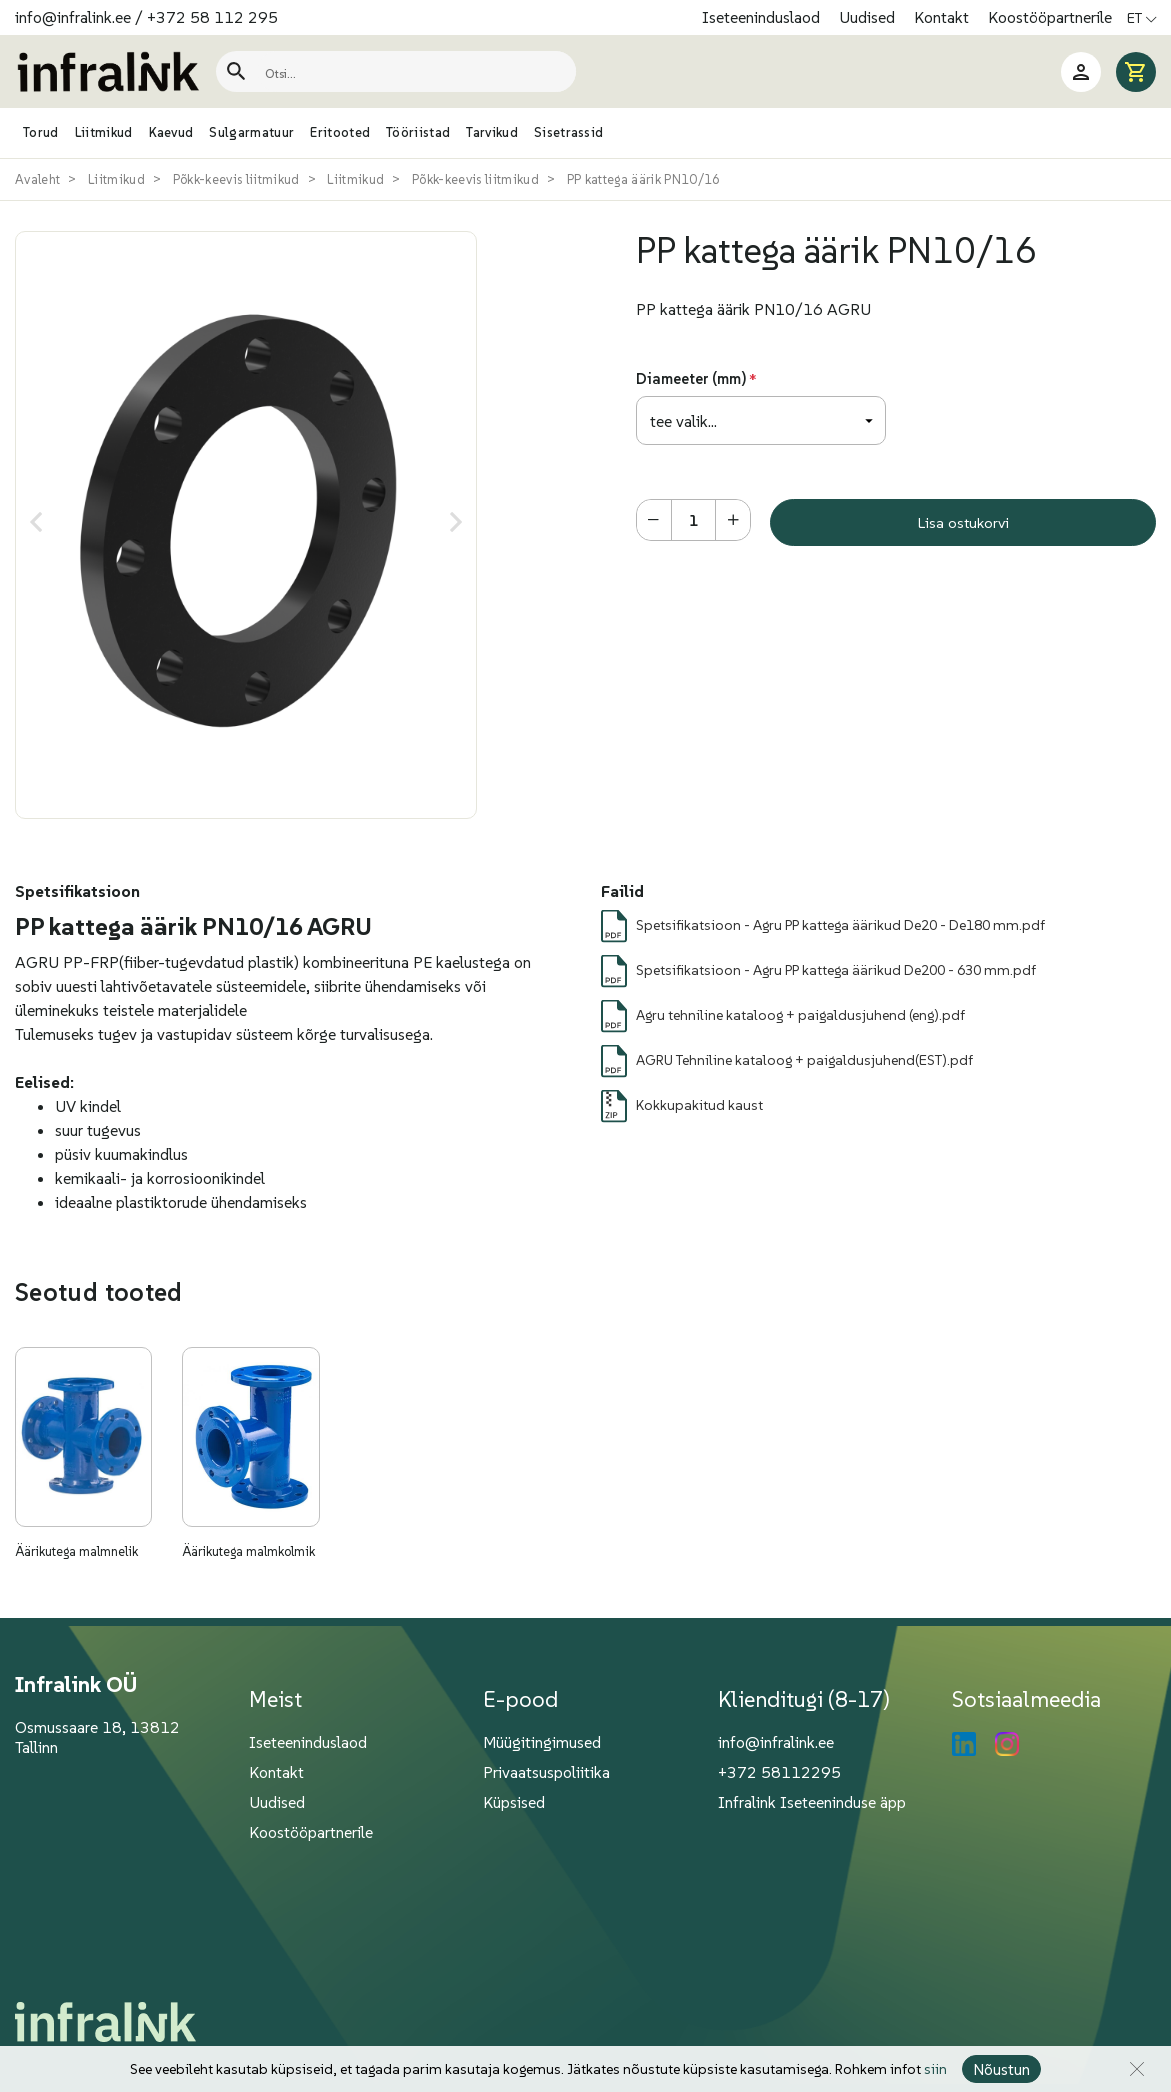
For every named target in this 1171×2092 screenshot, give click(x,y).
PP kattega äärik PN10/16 (644, 179)
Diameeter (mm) (691, 378)
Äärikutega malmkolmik (248, 1551)
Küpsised (514, 1802)
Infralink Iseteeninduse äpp (812, 1802)
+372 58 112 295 (212, 17)
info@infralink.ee (73, 17)
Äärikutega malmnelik (76, 1551)
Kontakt (943, 17)
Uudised (869, 17)
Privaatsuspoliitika (546, 1772)
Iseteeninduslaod (763, 17)
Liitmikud (116, 179)
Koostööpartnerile (1050, 17)
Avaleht (37, 179)
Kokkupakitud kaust (699, 1105)
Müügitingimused (542, 1742)
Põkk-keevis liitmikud (236, 179)
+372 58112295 (779, 1772)
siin (935, 2069)
